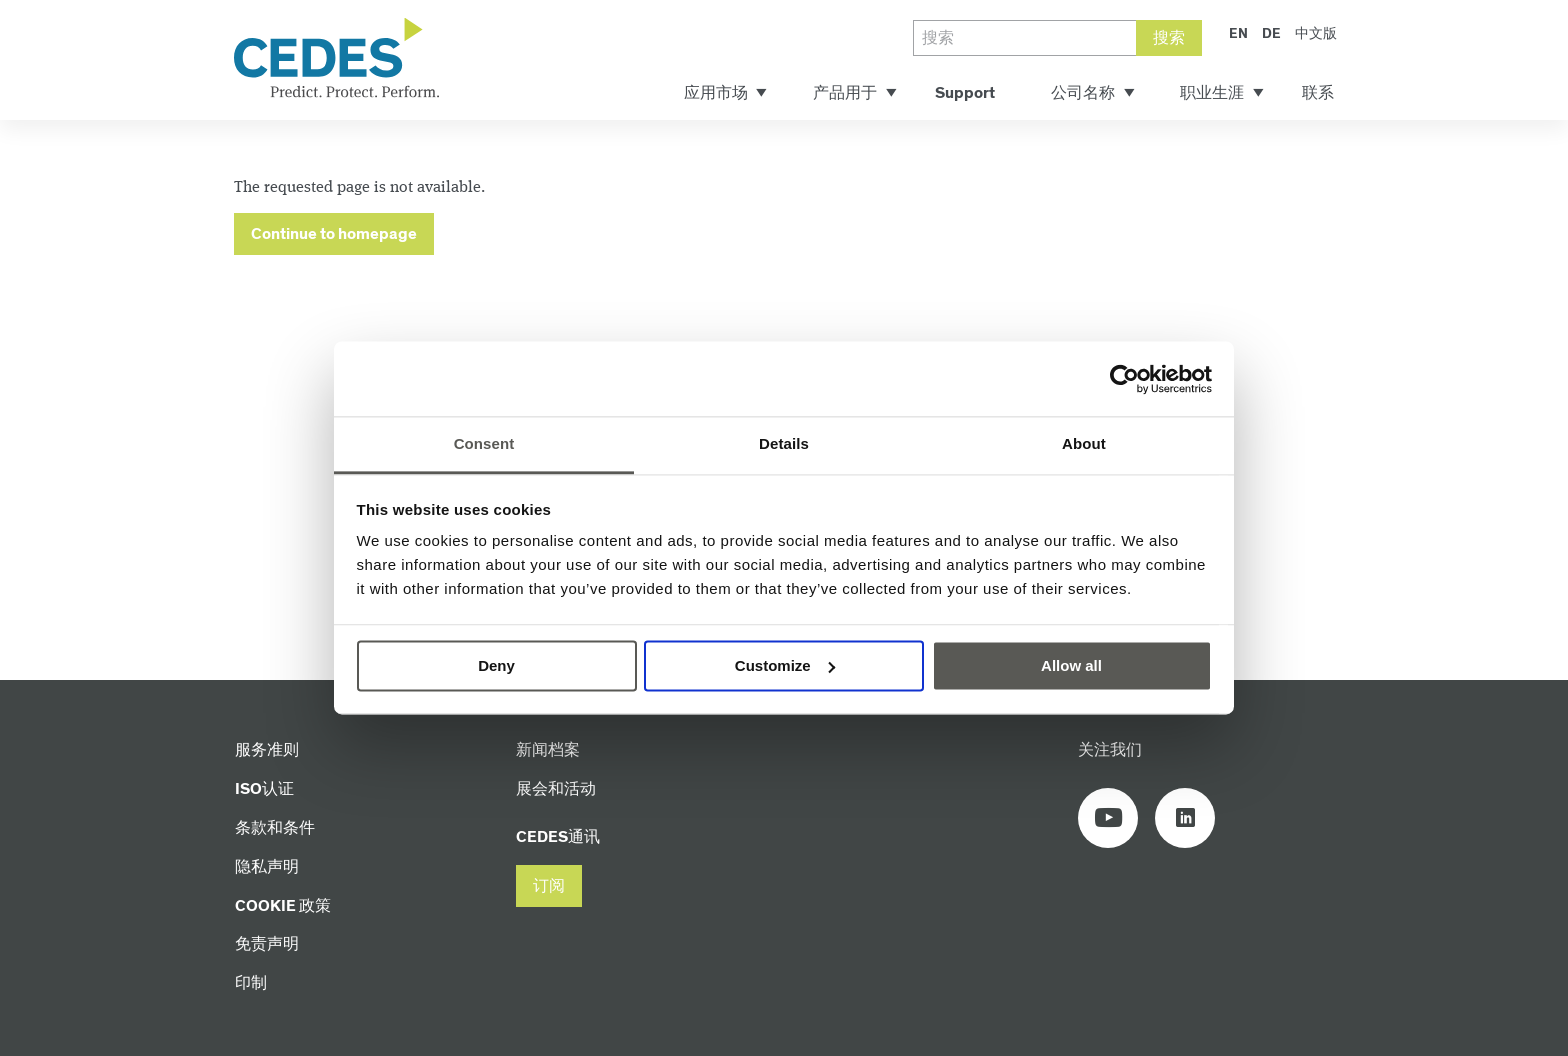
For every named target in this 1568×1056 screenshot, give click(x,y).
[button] (549, 886)
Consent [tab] (484, 443)
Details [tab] (784, 443)
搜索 (1169, 38)
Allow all (1071, 665)
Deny (496, 665)
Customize (785, 665)
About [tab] (1084, 443)
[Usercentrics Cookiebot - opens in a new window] (1124, 379)
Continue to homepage (334, 234)
